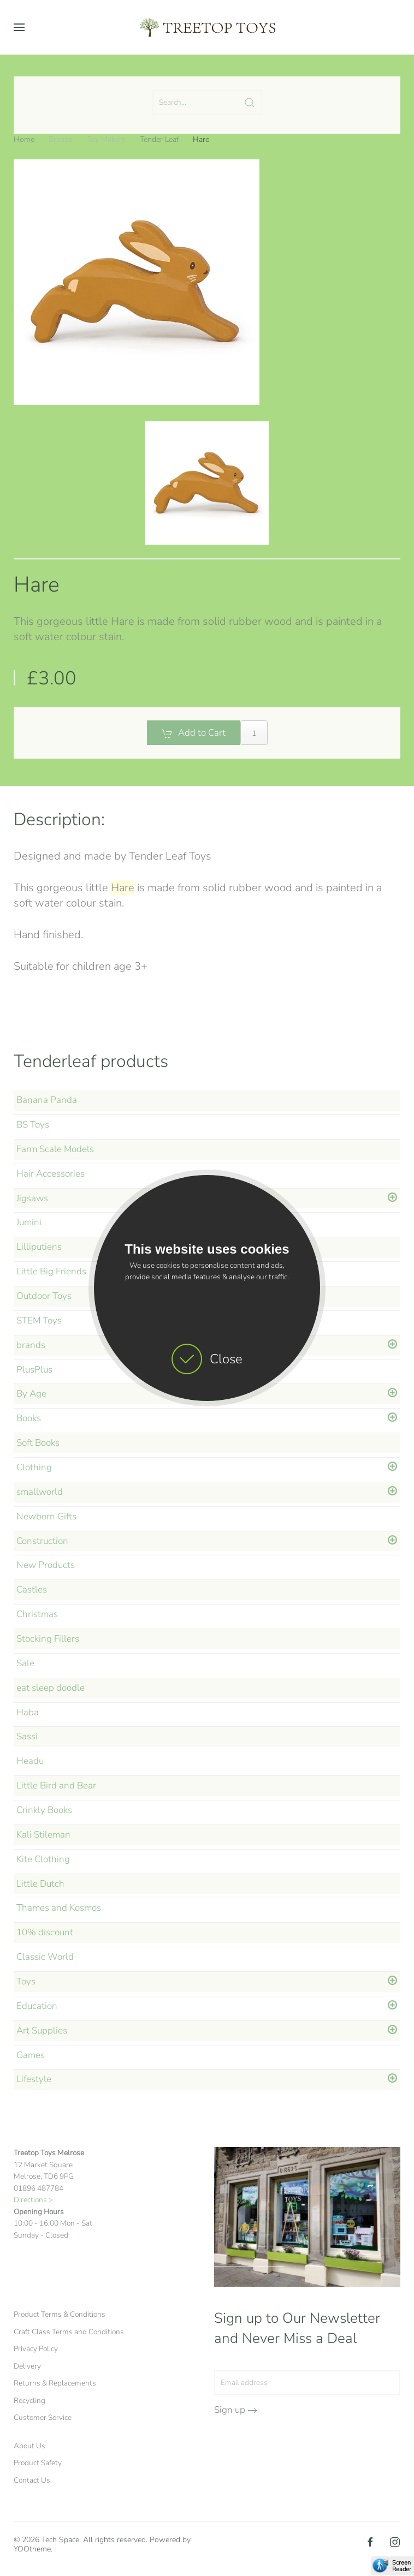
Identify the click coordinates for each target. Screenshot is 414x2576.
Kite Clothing (43, 1859)
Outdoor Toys (44, 1296)
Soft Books (38, 1442)
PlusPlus (34, 1369)
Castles (31, 1589)
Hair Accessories (50, 1173)
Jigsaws (32, 1198)
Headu (30, 1761)
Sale (25, 1663)
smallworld (39, 1492)
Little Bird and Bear (56, 1785)
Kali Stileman (43, 1834)
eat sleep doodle (50, 1687)
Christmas (37, 1614)
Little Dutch (40, 1883)
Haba (27, 1712)
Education (36, 2006)
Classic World (45, 1957)
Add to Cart (194, 732)
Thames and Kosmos (58, 1907)
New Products (45, 1565)
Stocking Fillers (47, 1638)
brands (30, 1345)
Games (30, 2055)
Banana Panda (46, 1100)
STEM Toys (39, 1320)
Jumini (29, 1222)
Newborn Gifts (46, 1516)
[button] (19, 27)
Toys (26, 1981)
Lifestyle (33, 2079)
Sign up (229, 2410)
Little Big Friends (51, 1271)
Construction (42, 1541)
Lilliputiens (39, 1247)
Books (28, 1418)
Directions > (33, 2200)
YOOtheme (32, 2549)
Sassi (27, 1736)
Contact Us (32, 2480)
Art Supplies (41, 2030)
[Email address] (307, 2382)
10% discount (44, 1932)
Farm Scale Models (55, 1149)
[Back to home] (207, 27)
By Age (31, 1393)
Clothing (34, 1467)
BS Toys (32, 1124)
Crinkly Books (44, 1810)
